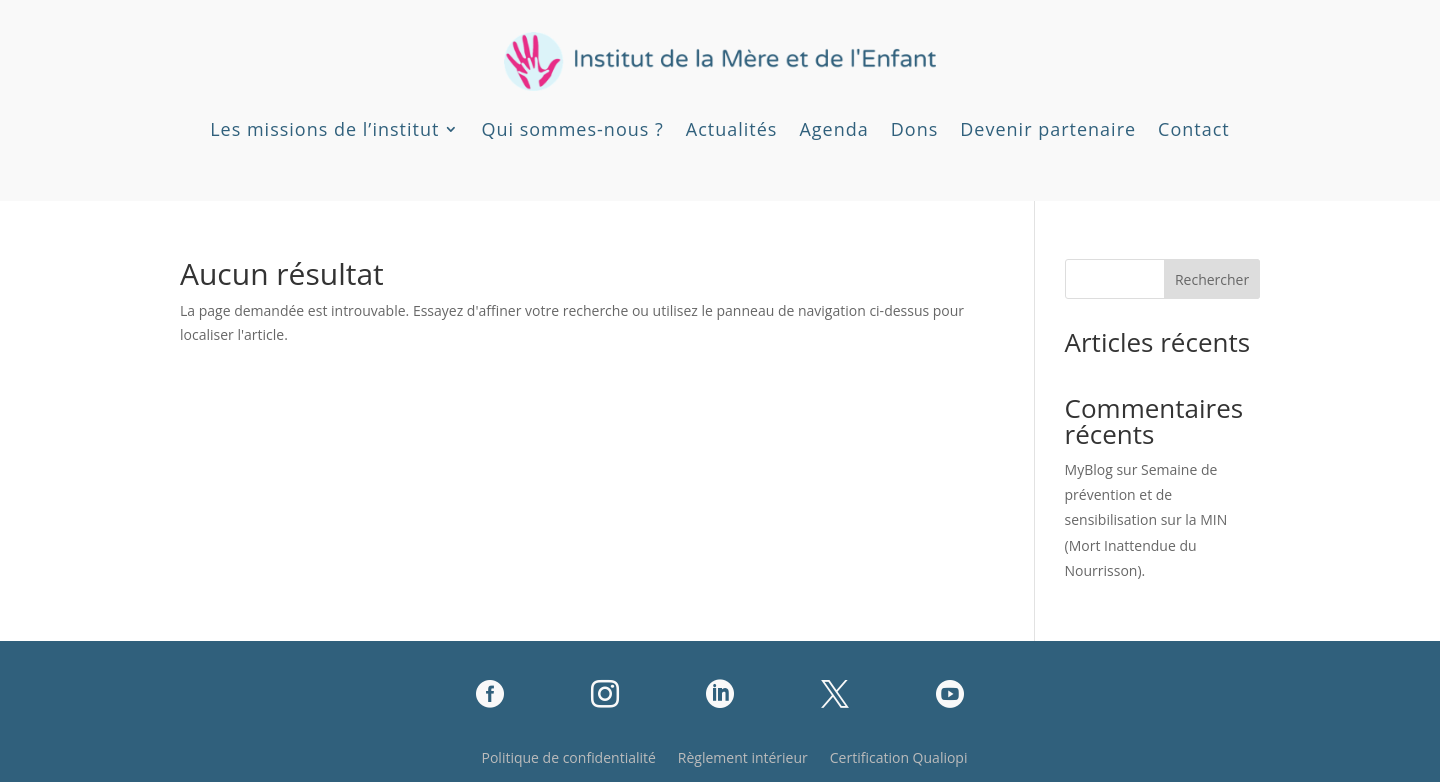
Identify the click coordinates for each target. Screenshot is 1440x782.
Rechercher (1212, 279)
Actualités (732, 129)
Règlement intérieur (743, 759)
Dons (915, 129)
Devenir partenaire (1048, 129)
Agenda (833, 129)
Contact (1194, 129)
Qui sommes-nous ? (572, 129)
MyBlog (1089, 469)
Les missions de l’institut (324, 129)
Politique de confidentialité (569, 759)
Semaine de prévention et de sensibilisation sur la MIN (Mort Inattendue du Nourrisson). (1146, 520)
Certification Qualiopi (899, 759)
